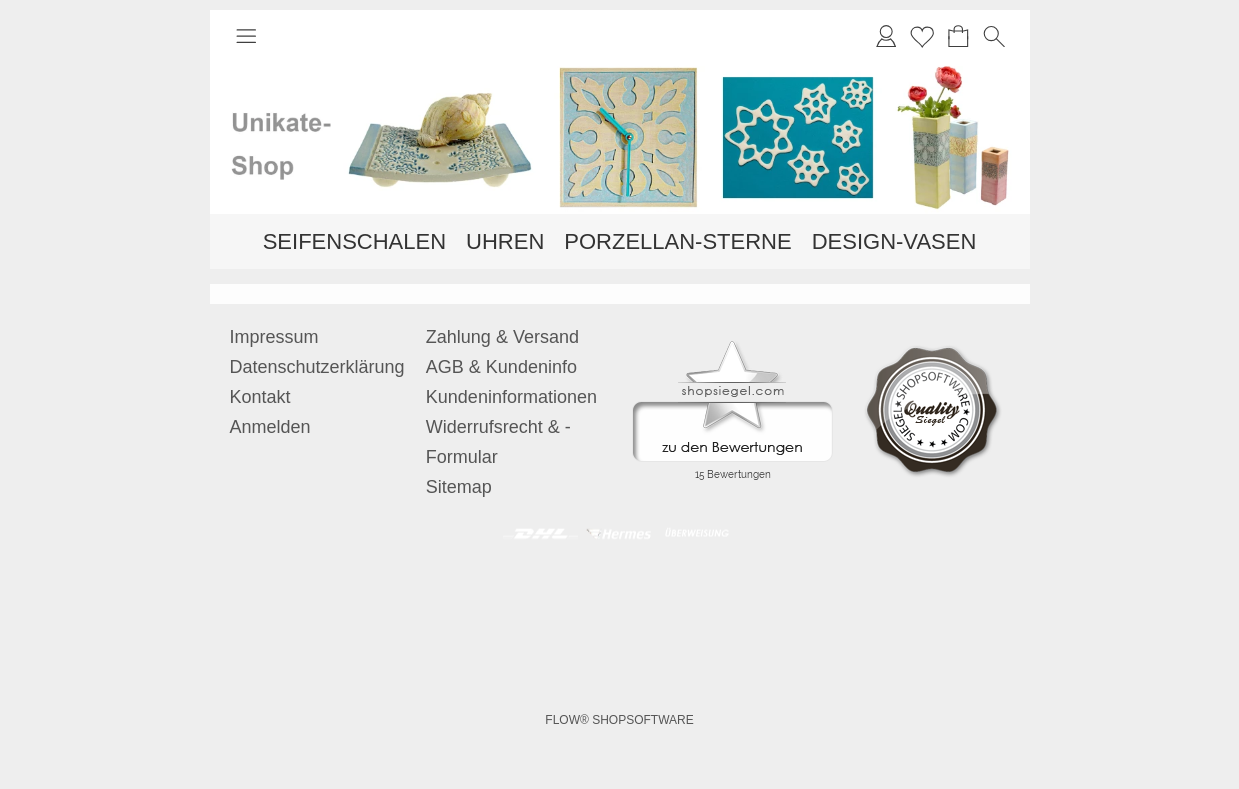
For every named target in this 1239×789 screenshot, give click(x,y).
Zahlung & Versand (502, 337)
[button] (246, 36)
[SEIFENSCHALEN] (354, 241)
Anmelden (270, 427)
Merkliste (922, 36)
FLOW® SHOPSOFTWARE (619, 720)
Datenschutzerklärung (317, 367)
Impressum (274, 337)
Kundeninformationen (511, 397)
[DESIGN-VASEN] (894, 241)
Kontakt (260, 397)
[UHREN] (505, 241)
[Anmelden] (886, 36)
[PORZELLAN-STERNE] (677, 241)
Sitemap (459, 487)
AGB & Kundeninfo (501, 367)
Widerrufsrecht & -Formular (498, 442)
